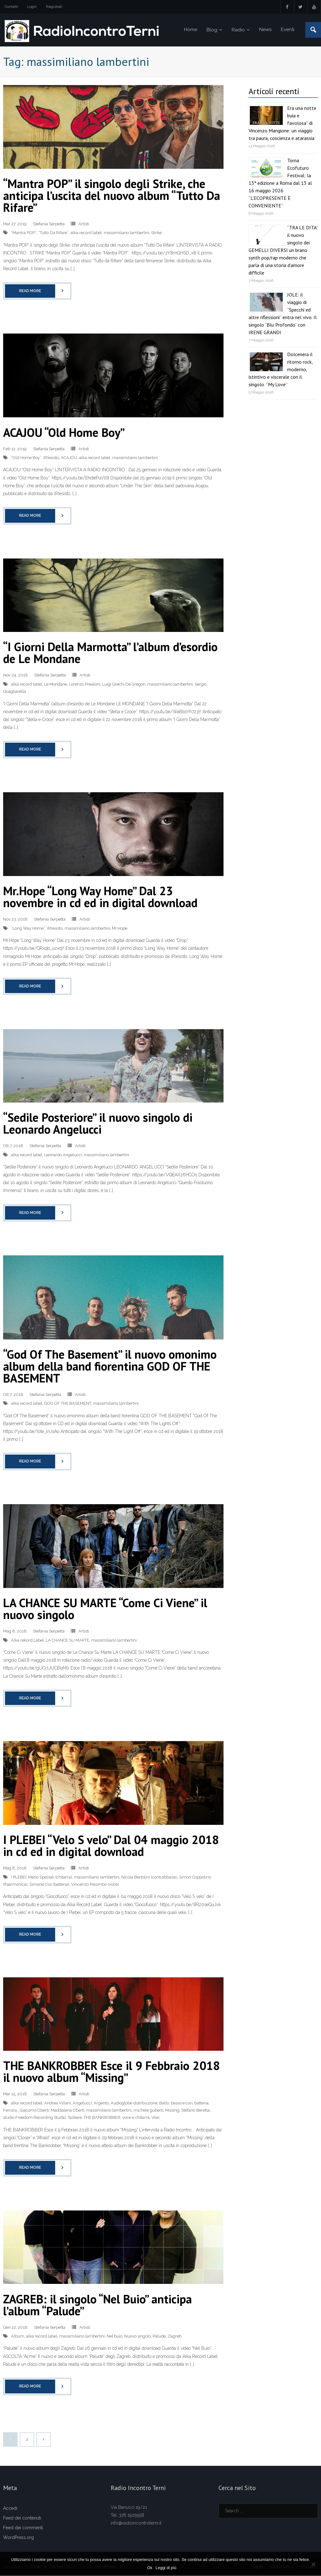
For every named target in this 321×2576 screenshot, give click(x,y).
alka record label (86, 234)
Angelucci (82, 2104)
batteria (201, 2104)
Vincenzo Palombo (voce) (95, 1885)
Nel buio (114, 2337)
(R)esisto (51, 458)
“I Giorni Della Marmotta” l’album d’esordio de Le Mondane (110, 653)
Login (32, 6)
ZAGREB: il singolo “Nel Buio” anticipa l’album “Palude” (97, 2305)
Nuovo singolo (137, 2337)
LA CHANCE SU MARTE (67, 1641)
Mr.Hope (119, 929)
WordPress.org (18, 2538)
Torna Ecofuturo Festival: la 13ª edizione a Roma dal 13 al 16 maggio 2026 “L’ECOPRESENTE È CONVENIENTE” (280, 184)
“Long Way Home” (28, 929)
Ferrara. (10, 2111)
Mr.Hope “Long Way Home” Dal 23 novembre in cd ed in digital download (100, 897)
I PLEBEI (18, 1878)
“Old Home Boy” (26, 458)
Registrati (54, 6)
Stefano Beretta (195, 2111)
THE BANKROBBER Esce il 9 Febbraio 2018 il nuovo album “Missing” (111, 2072)
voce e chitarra (136, 2118)
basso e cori (181, 2104)
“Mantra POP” (23, 234)
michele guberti (148, 2111)
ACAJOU (69, 458)
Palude (159, 2337)
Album (17, 2337)
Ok (150, 2568)
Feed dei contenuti (22, 2518)
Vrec (155, 2118)
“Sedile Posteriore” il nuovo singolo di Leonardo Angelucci (97, 1124)
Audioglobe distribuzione (134, 2104)
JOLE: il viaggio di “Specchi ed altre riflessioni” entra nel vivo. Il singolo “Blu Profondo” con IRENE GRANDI (283, 314)
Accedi (10, 2509)
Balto (164, 2104)
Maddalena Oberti (67, 2111)
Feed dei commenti (23, 2528)
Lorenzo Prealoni (84, 685)
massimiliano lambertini (126, 234)
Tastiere (75, 2118)
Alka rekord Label (27, 1641)
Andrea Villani (57, 2104)
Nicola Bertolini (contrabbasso (149, 1878)
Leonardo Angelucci (63, 1155)
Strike (156, 234)
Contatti (11, 6)
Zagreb (175, 2337)
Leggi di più (166, 2568)
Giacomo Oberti (34, 2111)
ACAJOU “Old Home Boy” (64, 433)
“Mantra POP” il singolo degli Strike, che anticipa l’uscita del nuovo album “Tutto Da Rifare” (111, 196)
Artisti (83, 224)
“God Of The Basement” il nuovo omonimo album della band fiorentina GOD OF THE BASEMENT (110, 1367)
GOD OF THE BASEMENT (67, 1404)
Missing (172, 2111)
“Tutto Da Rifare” (53, 234)
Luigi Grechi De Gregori (123, 685)
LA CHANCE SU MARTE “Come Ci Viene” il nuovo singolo (105, 1609)
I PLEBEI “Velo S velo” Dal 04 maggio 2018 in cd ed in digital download (111, 1846)
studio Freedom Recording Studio (34, 2118)
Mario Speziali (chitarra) (50, 1878)
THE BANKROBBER (102, 2118)
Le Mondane (55, 685)
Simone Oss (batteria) (49, 1885)
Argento (101, 2104)
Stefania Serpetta (49, 224)
